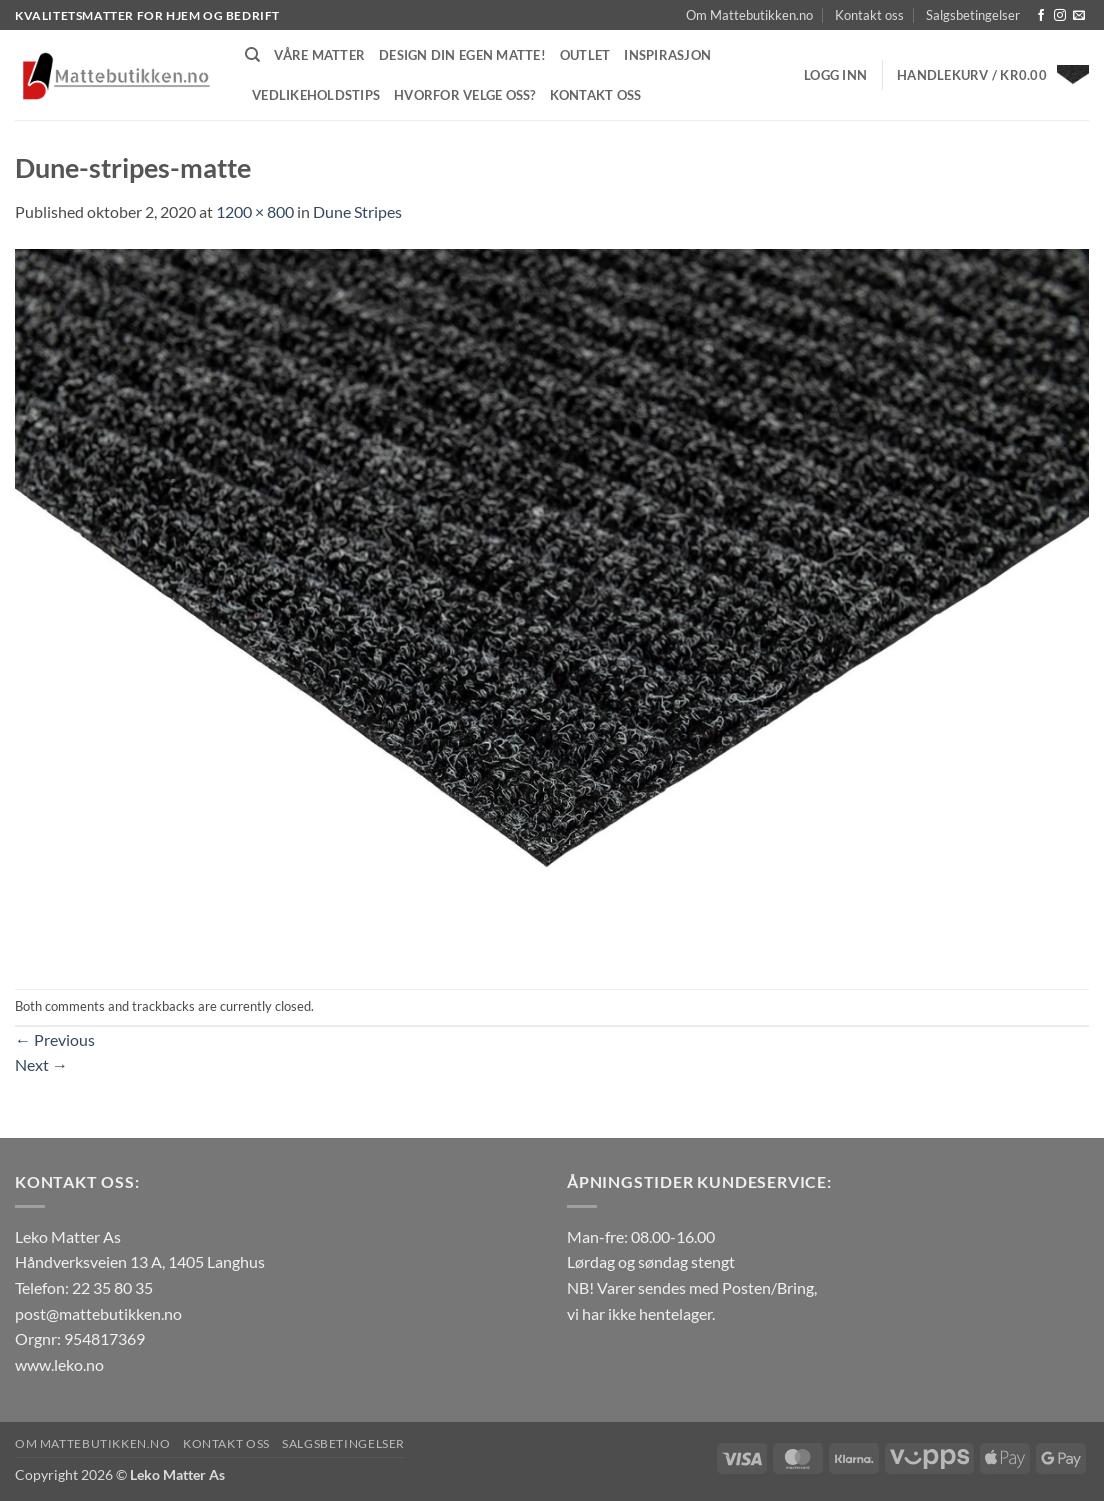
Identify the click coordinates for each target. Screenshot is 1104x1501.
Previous (55, 1039)
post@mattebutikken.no (98, 1313)
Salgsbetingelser (973, 15)
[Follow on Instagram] (1060, 16)
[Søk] (252, 55)
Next (41, 1064)
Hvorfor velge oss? (465, 95)
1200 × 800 (255, 211)
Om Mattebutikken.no (749, 15)
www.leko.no (59, 1364)
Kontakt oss (869, 15)
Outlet (585, 55)
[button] (835, 75)
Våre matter (319, 55)
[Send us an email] (1079, 16)
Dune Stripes (357, 211)
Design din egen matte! (462, 55)
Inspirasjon (667, 55)
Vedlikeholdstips (316, 95)
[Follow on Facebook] (1041, 16)
